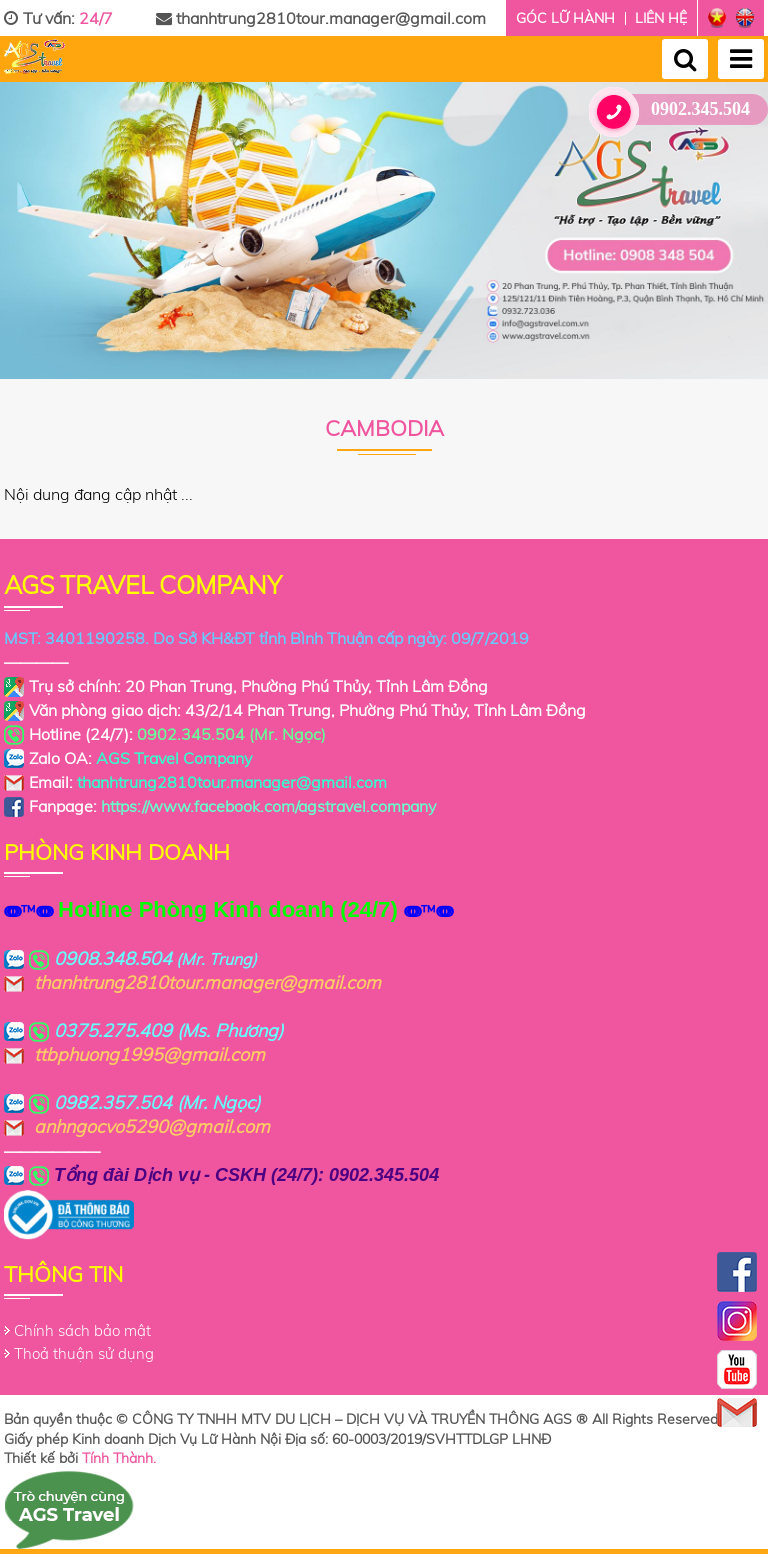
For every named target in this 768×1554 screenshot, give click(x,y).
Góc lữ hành (565, 18)
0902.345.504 (677, 109)
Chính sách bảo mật (82, 1330)
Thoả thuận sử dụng (84, 1353)
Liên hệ (661, 18)
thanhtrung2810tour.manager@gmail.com (321, 18)
